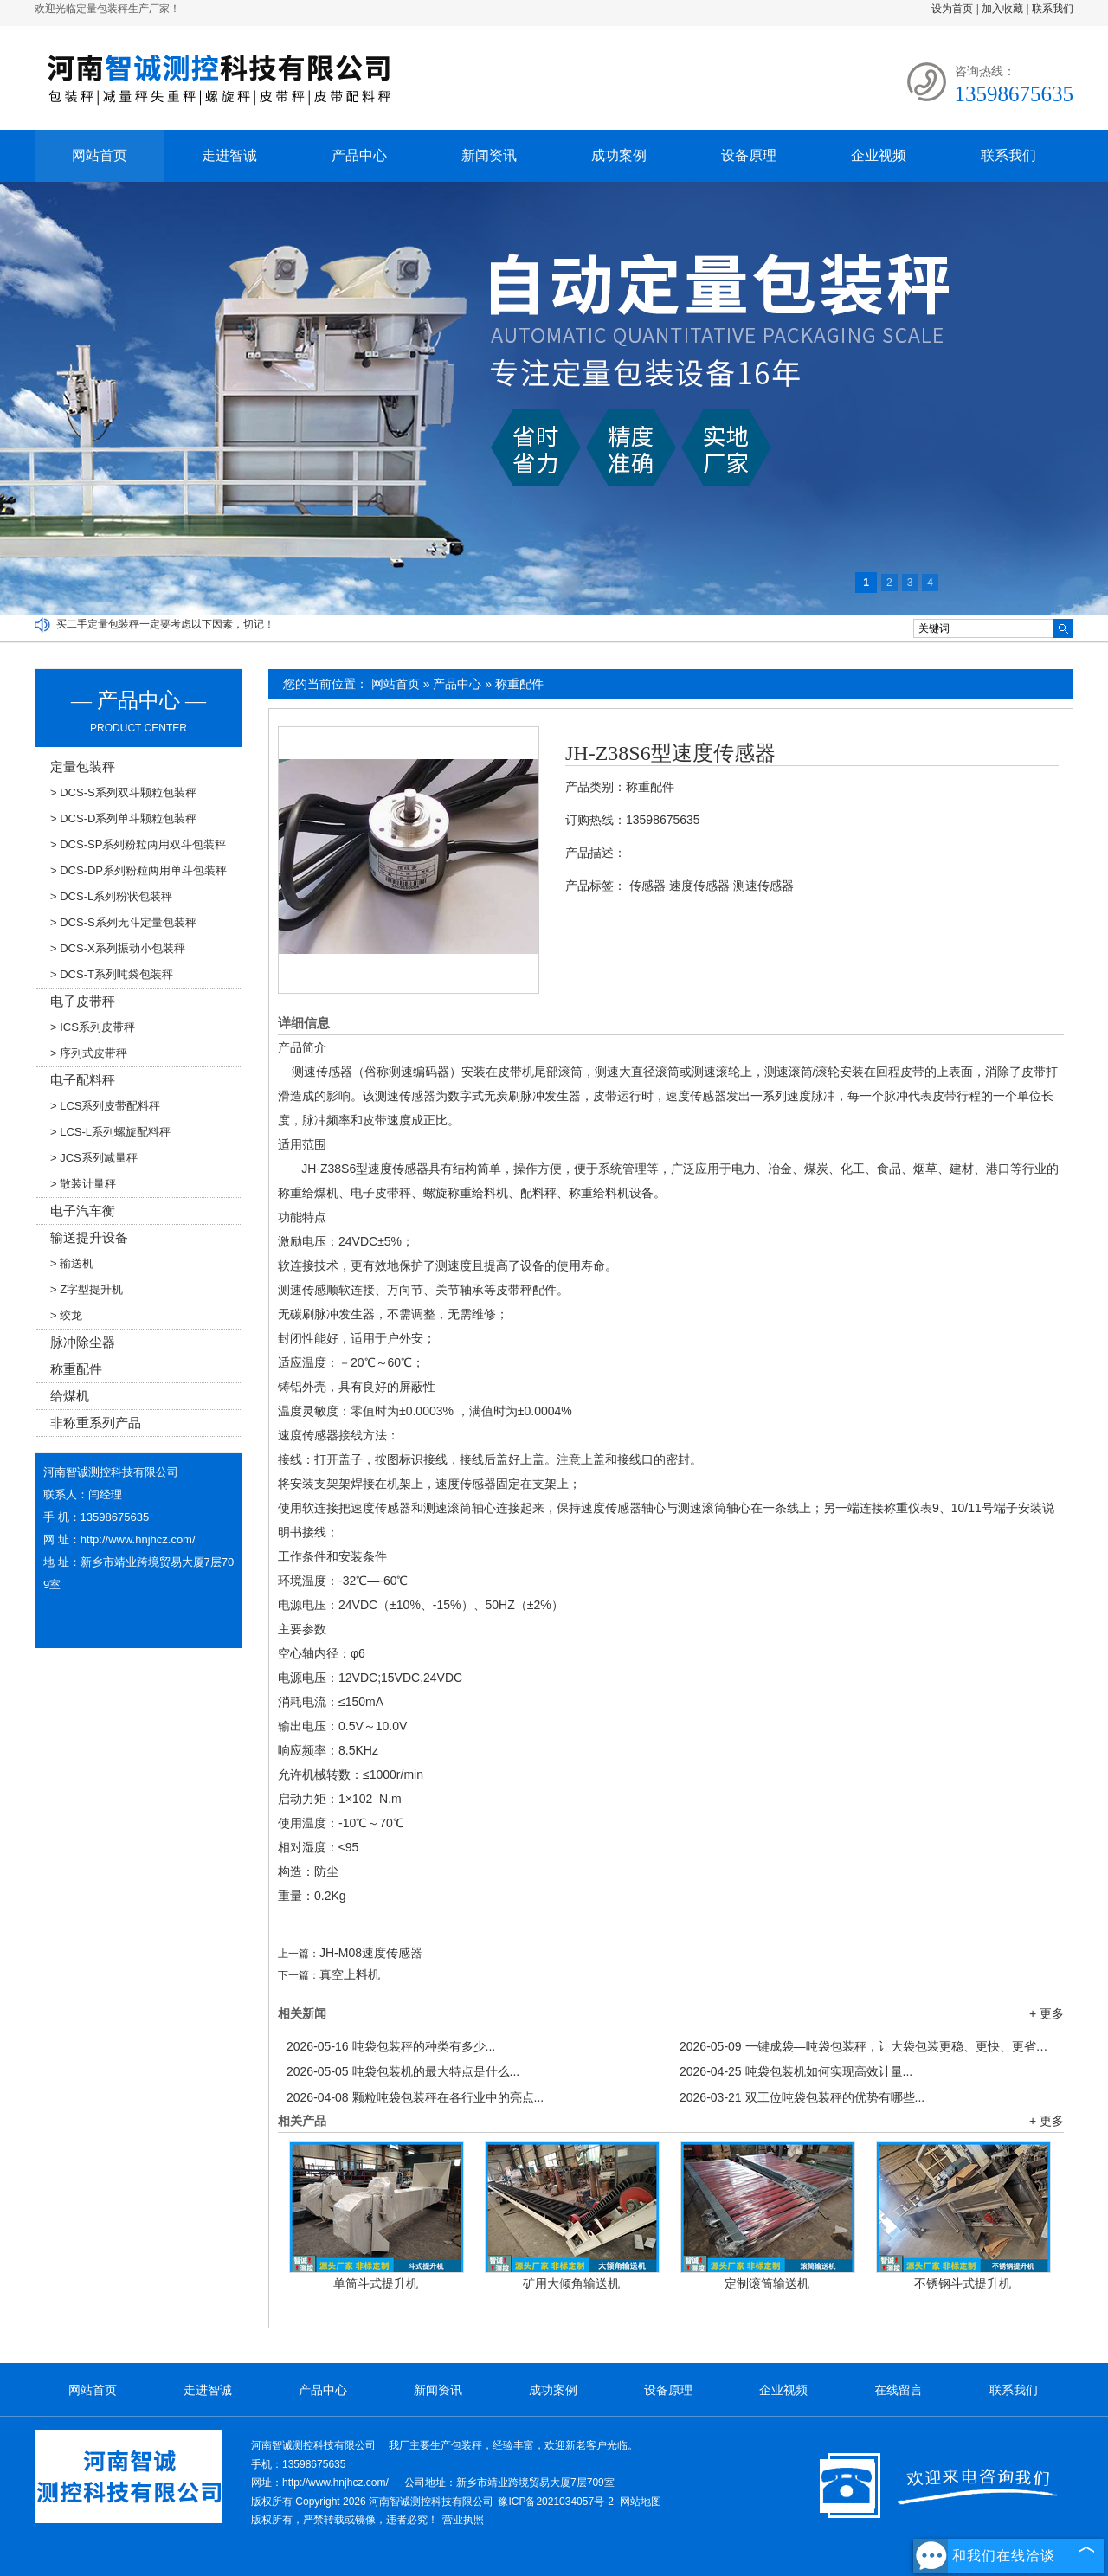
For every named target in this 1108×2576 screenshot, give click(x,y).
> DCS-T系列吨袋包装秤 (111, 974)
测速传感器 (763, 885)
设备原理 (748, 155)
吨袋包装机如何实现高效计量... (796, 2071)
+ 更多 (1046, 2013)
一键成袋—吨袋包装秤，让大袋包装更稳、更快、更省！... (867, 2046)
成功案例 (619, 155)
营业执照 (463, 2520)
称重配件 (519, 684)
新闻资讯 (489, 155)
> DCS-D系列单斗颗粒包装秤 (123, 818)
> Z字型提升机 (86, 1289)
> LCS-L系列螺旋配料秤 (110, 1131)
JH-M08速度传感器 (370, 1953)
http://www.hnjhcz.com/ (138, 1539)
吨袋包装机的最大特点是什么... (403, 2071)
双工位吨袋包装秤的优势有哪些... (802, 2097)
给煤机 (69, 1395)
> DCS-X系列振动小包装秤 (117, 948)
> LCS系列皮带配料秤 (105, 1105)
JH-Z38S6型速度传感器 (670, 753)
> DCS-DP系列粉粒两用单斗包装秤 (138, 870)
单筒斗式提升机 (375, 2283)
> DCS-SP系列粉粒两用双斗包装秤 (138, 844)
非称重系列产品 (95, 1422)
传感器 (647, 885)
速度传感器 (699, 885)
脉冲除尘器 (82, 1342)
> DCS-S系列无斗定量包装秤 (123, 922)
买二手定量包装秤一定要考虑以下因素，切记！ (165, 624)
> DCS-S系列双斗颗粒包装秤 (123, 792)
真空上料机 (349, 1974)
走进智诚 (229, 155)
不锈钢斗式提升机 (962, 2283)
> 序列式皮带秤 (88, 1052)
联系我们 (1052, 9)
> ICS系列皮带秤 (92, 1027)
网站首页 (99, 155)
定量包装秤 (82, 766)
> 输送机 (71, 1263)
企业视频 (878, 155)
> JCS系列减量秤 (94, 1157)
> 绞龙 (66, 1315)
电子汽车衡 (82, 1210)
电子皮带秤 (82, 1001)
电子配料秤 (82, 1079)
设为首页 (952, 9)
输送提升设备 (89, 1237)
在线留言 (898, 2390)
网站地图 (640, 2502)
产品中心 (359, 155)
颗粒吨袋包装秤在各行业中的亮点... (415, 2097)
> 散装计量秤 (83, 1183)
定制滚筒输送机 (767, 2283)
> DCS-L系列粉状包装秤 (111, 896)
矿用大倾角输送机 (571, 2283)
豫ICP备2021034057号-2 (555, 2502)
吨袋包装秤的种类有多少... (391, 2046)
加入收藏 (1002, 9)
